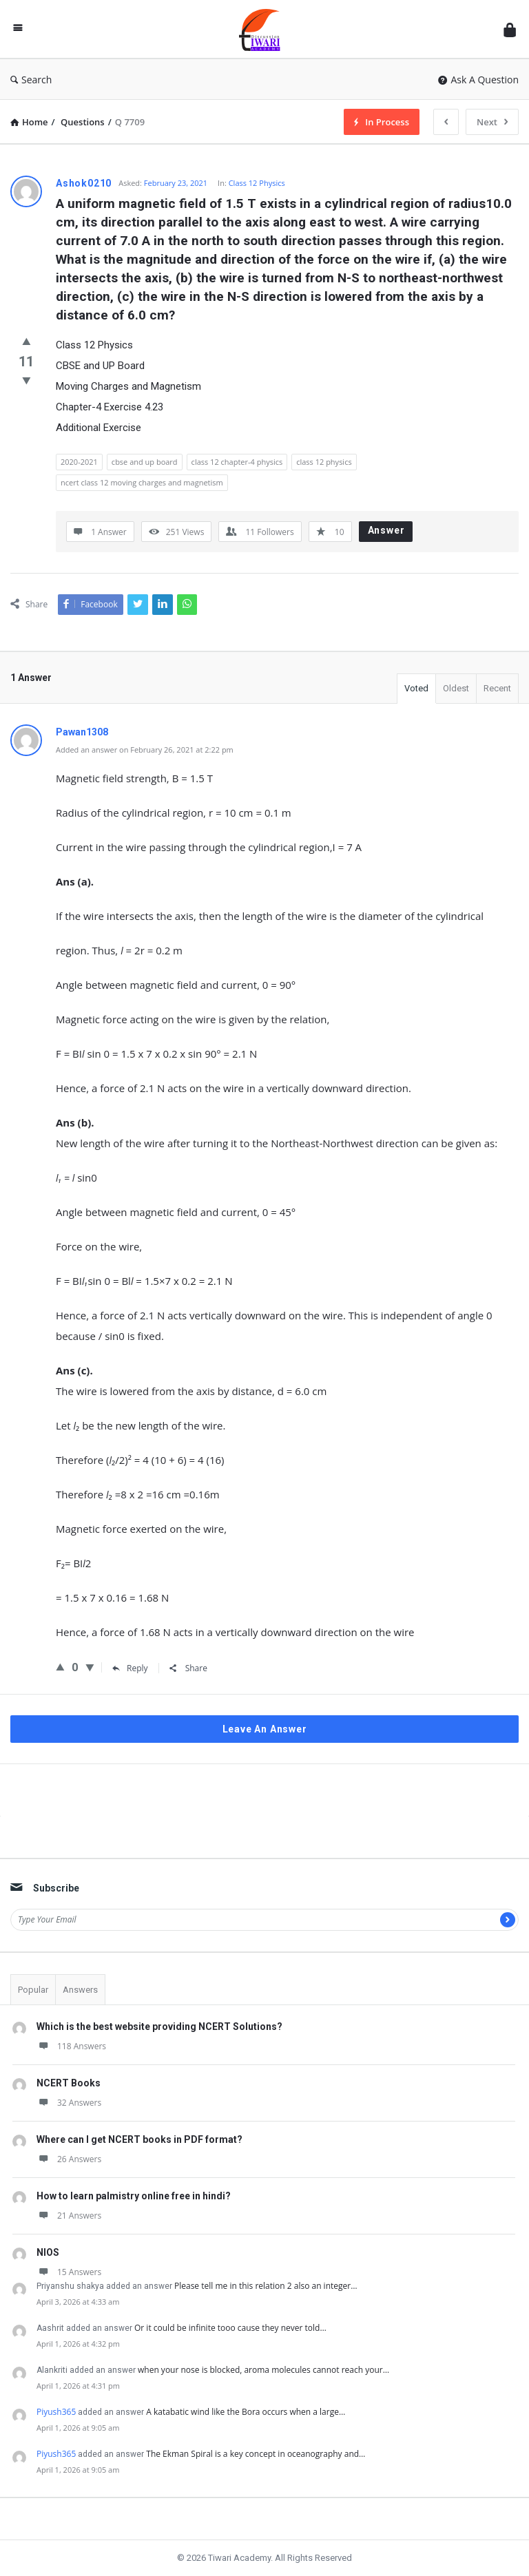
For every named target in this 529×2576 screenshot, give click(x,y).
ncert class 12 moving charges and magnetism (142, 482)
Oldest (456, 688)
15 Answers (69, 2272)
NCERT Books (69, 2082)
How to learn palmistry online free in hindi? (134, 2195)
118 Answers (71, 2046)
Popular (33, 1990)
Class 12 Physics (257, 183)
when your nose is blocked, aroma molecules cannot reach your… (263, 2370)
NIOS (48, 2252)
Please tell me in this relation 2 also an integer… (265, 2286)
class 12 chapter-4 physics (237, 462)
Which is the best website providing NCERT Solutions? (159, 2026)
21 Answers (69, 2215)
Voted (416, 688)
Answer (386, 530)
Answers (80, 1990)
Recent (497, 688)
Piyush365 (56, 2412)
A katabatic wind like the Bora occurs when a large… (245, 2412)
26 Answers (69, 2159)
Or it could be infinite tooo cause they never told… (230, 2328)
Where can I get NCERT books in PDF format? (139, 2139)
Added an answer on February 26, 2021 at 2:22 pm (145, 749)
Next (492, 122)
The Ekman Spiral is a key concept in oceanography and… (255, 2454)
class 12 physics (323, 462)
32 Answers (69, 2102)
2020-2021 (79, 462)
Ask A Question (478, 79)
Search (31, 79)
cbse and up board (145, 462)
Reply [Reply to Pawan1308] (130, 1668)
